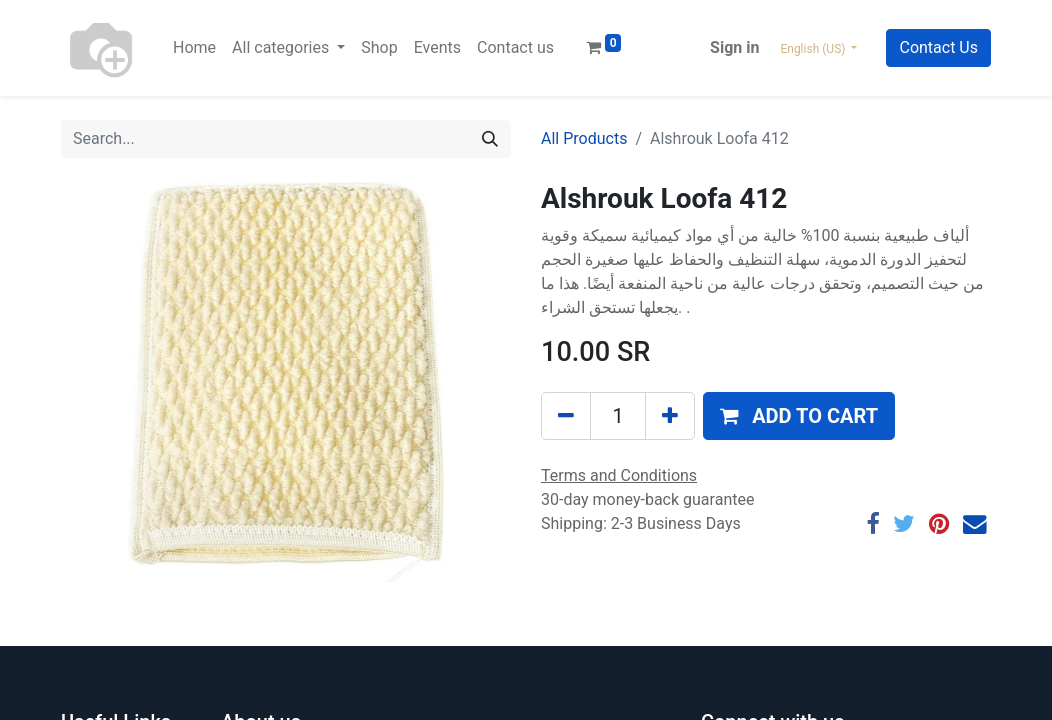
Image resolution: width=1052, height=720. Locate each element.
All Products (584, 138)
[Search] (490, 139)
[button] (799, 416)
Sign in (734, 47)
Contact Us (938, 47)
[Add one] (670, 416)
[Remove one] (566, 416)
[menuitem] (194, 48)
